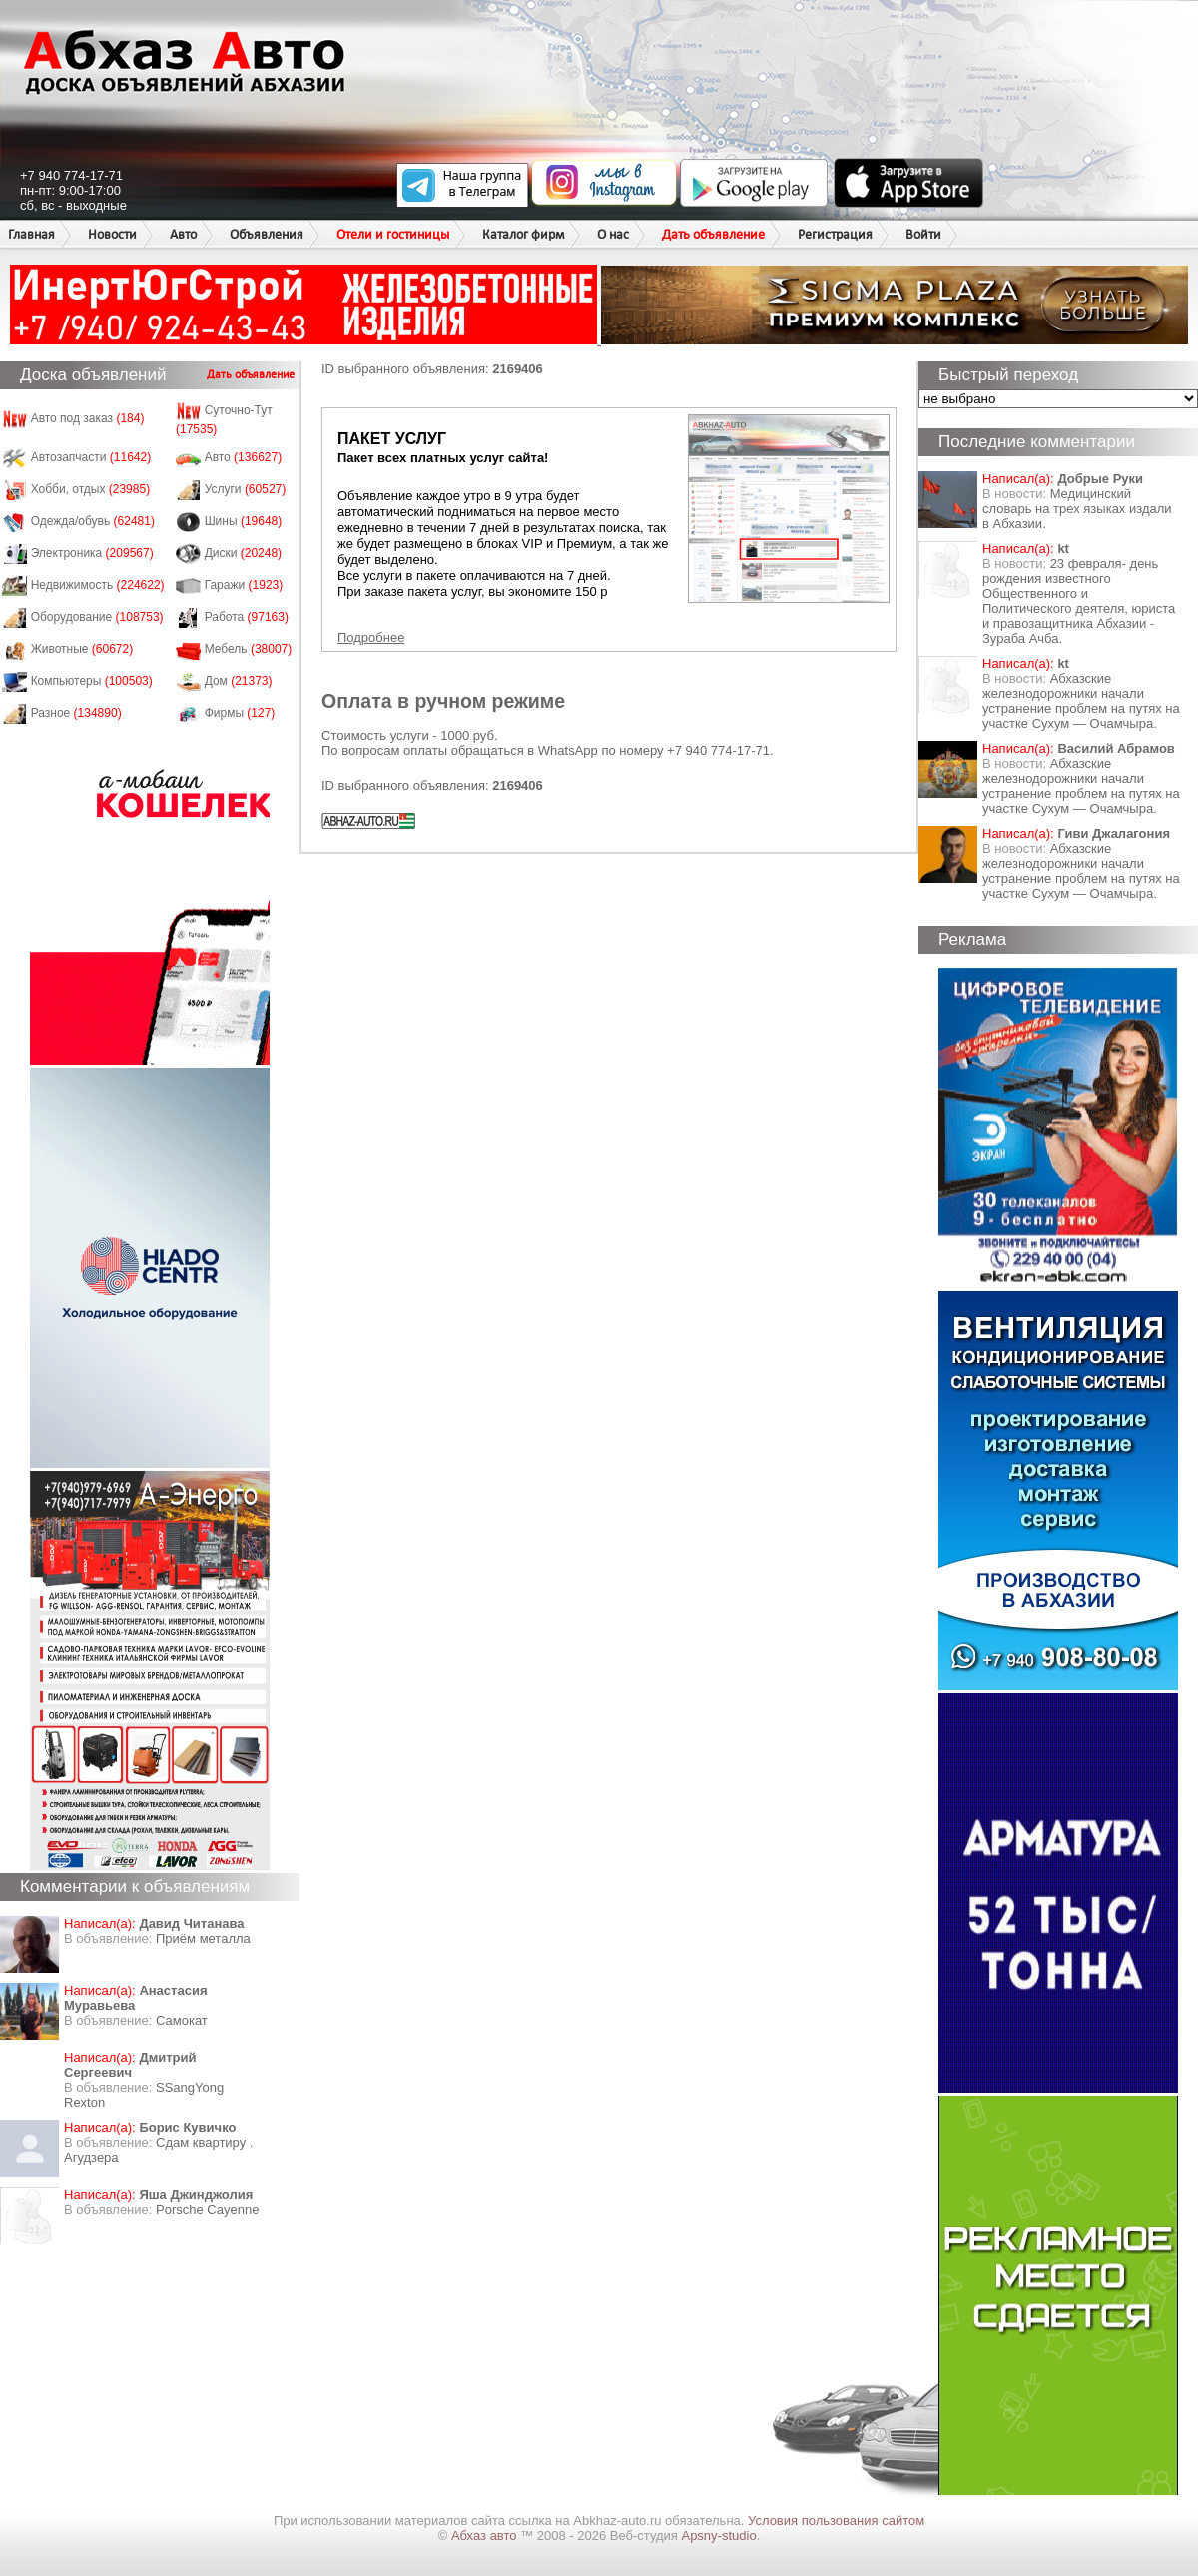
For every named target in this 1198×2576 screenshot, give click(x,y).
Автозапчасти (91, 457)
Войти (923, 234)
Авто (183, 234)
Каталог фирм (523, 234)
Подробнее (370, 637)
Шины (244, 521)
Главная (31, 234)
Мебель (249, 649)
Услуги (246, 489)
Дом (239, 681)
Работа (247, 617)
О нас (613, 234)
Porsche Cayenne (207, 2209)
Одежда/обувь (93, 521)
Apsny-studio (718, 2535)
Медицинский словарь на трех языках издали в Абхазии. (1077, 508)
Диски (244, 553)
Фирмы (240, 713)
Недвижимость (98, 585)
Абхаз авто (485, 2535)
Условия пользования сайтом (836, 2520)
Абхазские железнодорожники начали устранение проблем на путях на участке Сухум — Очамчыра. (1081, 701)
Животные (82, 649)
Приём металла (203, 1938)
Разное (76, 713)
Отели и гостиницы (392, 234)
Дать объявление (713, 234)
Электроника (92, 553)
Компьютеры (92, 681)
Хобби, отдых (91, 489)
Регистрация (835, 234)
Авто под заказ (88, 418)
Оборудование (97, 617)
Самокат (182, 2020)
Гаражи (244, 585)
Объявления (266, 234)
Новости (112, 234)
